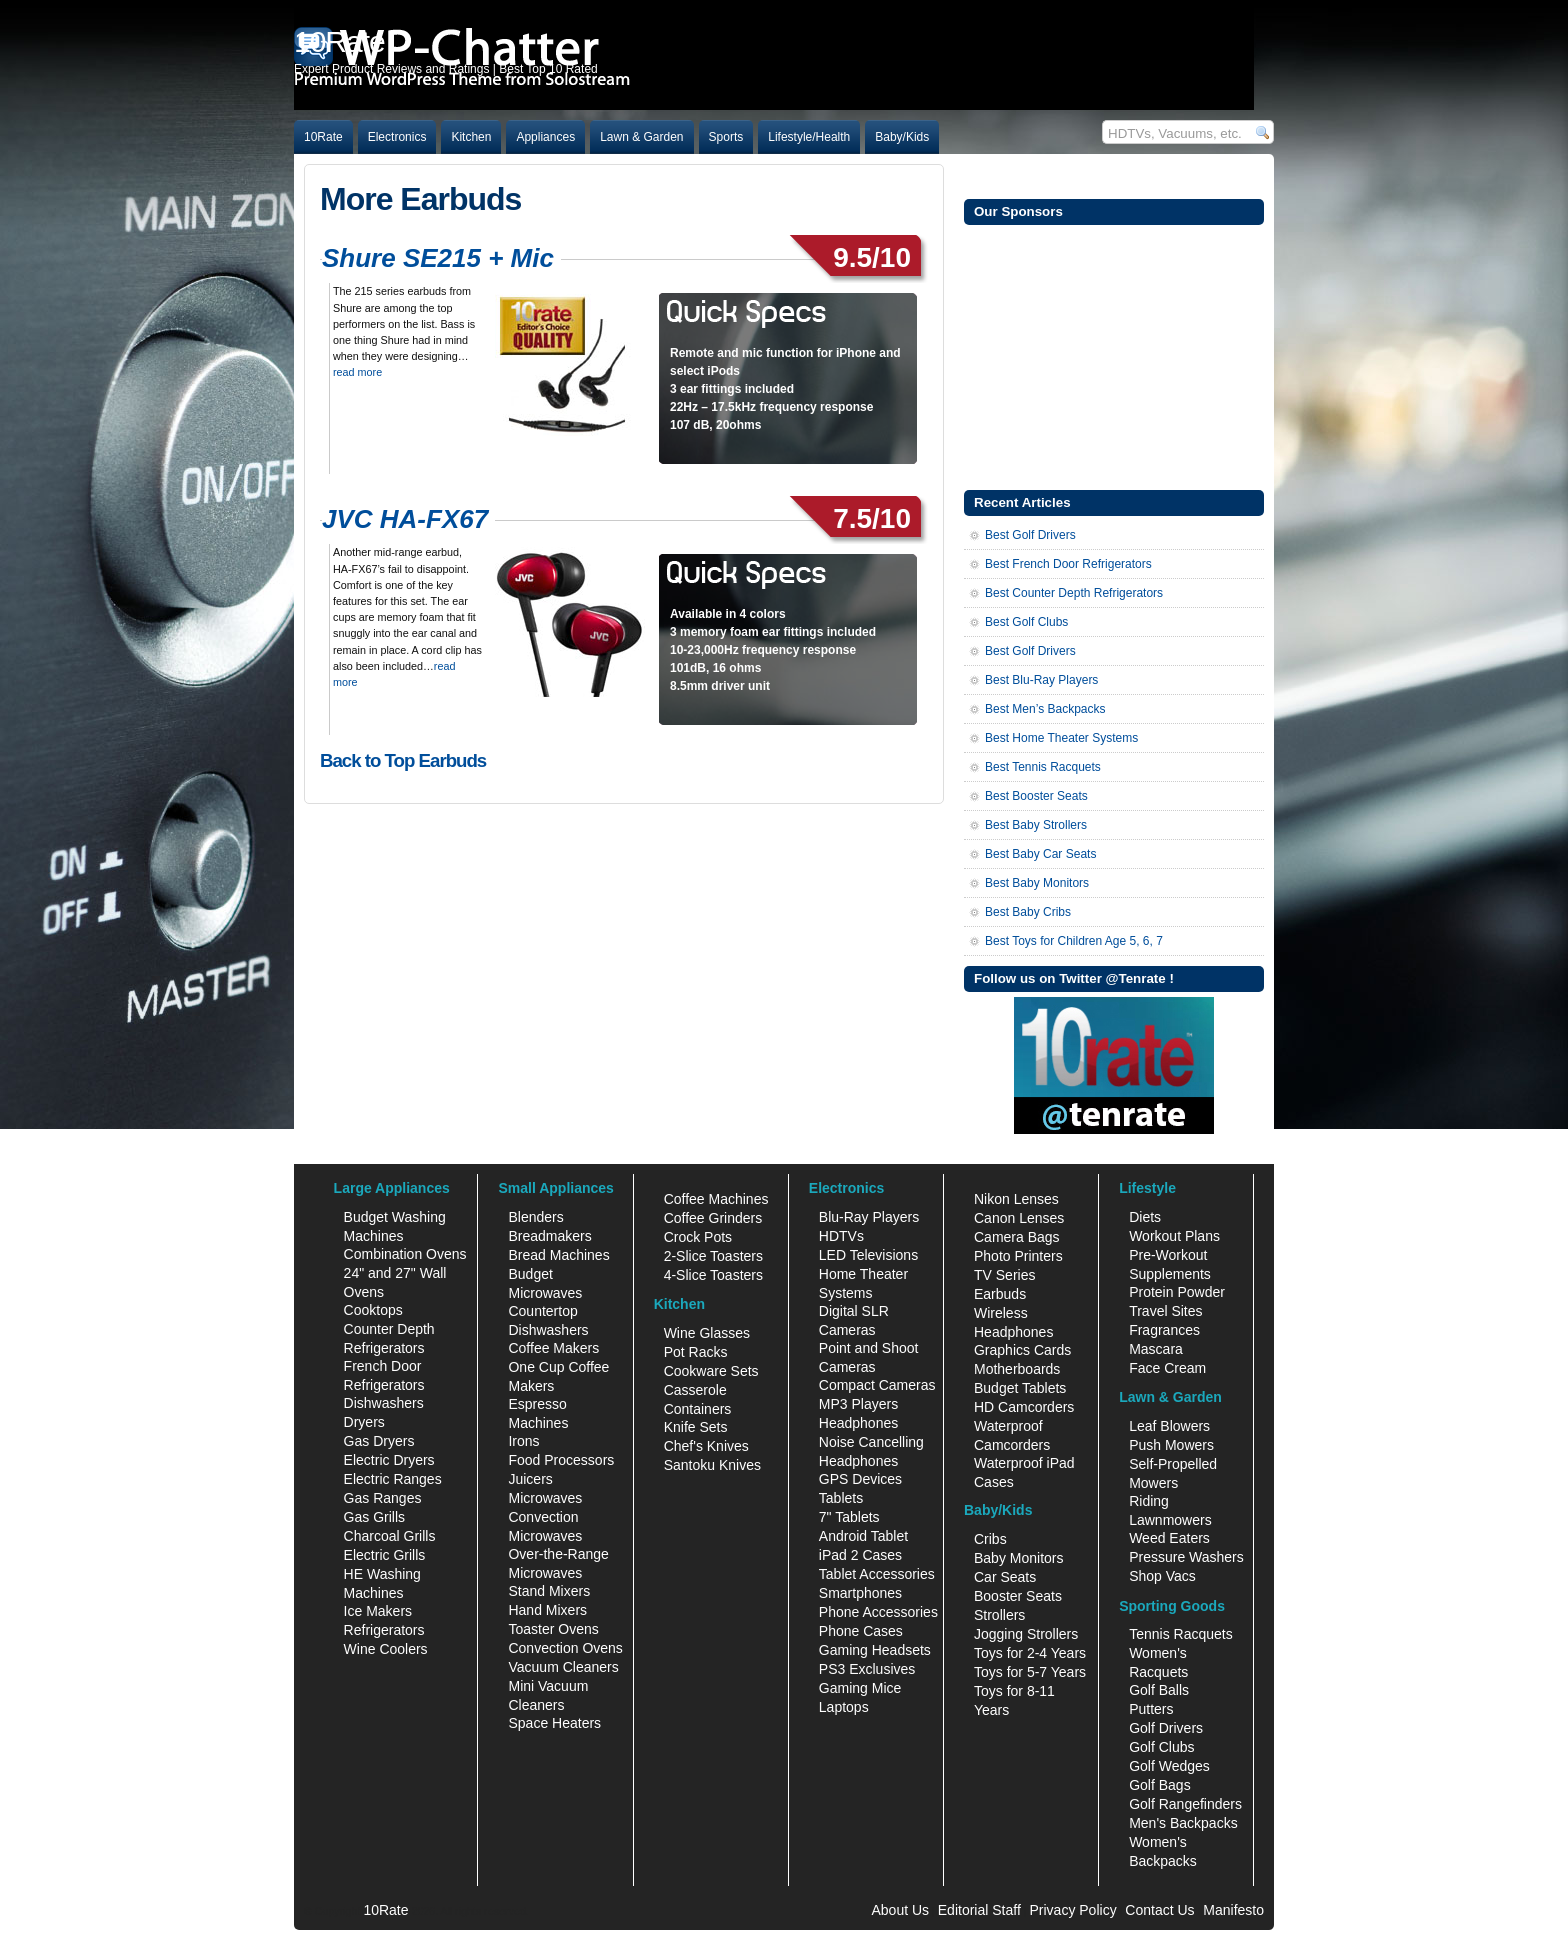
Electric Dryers (389, 1460)
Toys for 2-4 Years (1030, 1653)
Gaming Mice (860, 1688)
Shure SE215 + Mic (438, 258)
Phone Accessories (878, 1612)
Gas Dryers (379, 1441)
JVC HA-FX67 (405, 519)
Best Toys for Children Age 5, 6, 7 (1074, 941)
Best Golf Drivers (1030, 535)
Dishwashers (384, 1403)
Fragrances (1164, 1330)
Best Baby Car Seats (1040, 854)
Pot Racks (696, 1352)
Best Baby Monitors (1037, 883)
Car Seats (1005, 1577)
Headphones (858, 1423)
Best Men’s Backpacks (1045, 709)
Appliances (545, 137)
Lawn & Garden (641, 137)
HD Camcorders (1024, 1407)
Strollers (999, 1615)
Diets (1145, 1217)
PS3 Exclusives (867, 1669)
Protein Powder (1177, 1292)
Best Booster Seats (1036, 796)
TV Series (1004, 1275)
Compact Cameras (877, 1385)
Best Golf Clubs (1026, 622)
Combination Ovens (405, 1254)
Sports (726, 137)
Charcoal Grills (390, 1536)
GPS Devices (860, 1479)
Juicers (530, 1479)
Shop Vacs (1162, 1576)
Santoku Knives (712, 1465)
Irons (523, 1441)
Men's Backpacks (1183, 1823)
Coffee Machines (716, 1199)
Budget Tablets (1020, 1388)
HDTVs (841, 1236)
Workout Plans (1174, 1236)
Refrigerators (384, 1630)
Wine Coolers (386, 1649)
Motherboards (1017, 1369)
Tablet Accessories (877, 1574)
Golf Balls (1159, 1690)
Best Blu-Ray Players (1041, 680)
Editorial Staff (979, 1910)
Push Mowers (1171, 1445)
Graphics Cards (1022, 1350)
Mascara (1156, 1349)
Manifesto (1233, 1910)
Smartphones (860, 1593)
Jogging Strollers (1026, 1634)
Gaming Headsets (875, 1650)
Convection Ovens (565, 1648)
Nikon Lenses (1016, 1199)
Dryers (364, 1422)
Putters (1151, 1709)
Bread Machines (558, 1255)
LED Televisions (868, 1255)
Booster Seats (1018, 1596)
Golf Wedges (1169, 1766)
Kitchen (471, 137)
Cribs (990, 1539)
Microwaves (545, 1498)
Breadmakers (549, 1236)
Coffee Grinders (713, 1218)
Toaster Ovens (553, 1629)
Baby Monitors (1018, 1558)
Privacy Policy (1073, 1910)
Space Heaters (554, 1723)
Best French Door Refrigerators (1068, 564)
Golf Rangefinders (1185, 1804)
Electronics (397, 137)
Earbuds (1000, 1294)
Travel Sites (1165, 1311)
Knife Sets (696, 1427)
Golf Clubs (1161, 1747)
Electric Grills (385, 1555)
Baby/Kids (902, 137)
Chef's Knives (706, 1446)
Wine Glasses (707, 1333)
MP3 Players (858, 1404)
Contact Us (1159, 1910)
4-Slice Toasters (713, 1275)
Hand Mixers (547, 1610)
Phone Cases (861, 1631)
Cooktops (373, 1310)
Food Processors (561, 1460)
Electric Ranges (393, 1479)
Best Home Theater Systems (1061, 738)
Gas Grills (374, 1517)
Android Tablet (863, 1536)
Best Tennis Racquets (1043, 767)
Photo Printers (1018, 1256)
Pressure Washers (1186, 1557)
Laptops (844, 1707)
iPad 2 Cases (860, 1555)
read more (357, 372)
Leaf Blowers (1169, 1426)
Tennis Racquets (1181, 1634)
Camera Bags (1017, 1237)
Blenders (535, 1217)
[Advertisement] (1114, 355)
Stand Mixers (549, 1591)
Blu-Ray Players (869, 1217)
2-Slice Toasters (713, 1256)
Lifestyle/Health (809, 137)
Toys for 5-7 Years (1030, 1672)
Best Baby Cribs (1028, 912)
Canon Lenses (1019, 1218)
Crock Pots (698, 1237)
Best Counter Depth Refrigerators (1074, 593)
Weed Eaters (1169, 1538)
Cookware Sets (711, 1371)
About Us (900, 1910)
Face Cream (1167, 1368)
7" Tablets (849, 1517)
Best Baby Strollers (1036, 825)
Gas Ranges (383, 1498)
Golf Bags (1159, 1785)
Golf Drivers (1166, 1728)
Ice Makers (378, 1611)
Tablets (841, 1498)
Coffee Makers (553, 1348)
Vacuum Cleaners (563, 1667)
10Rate (323, 137)
